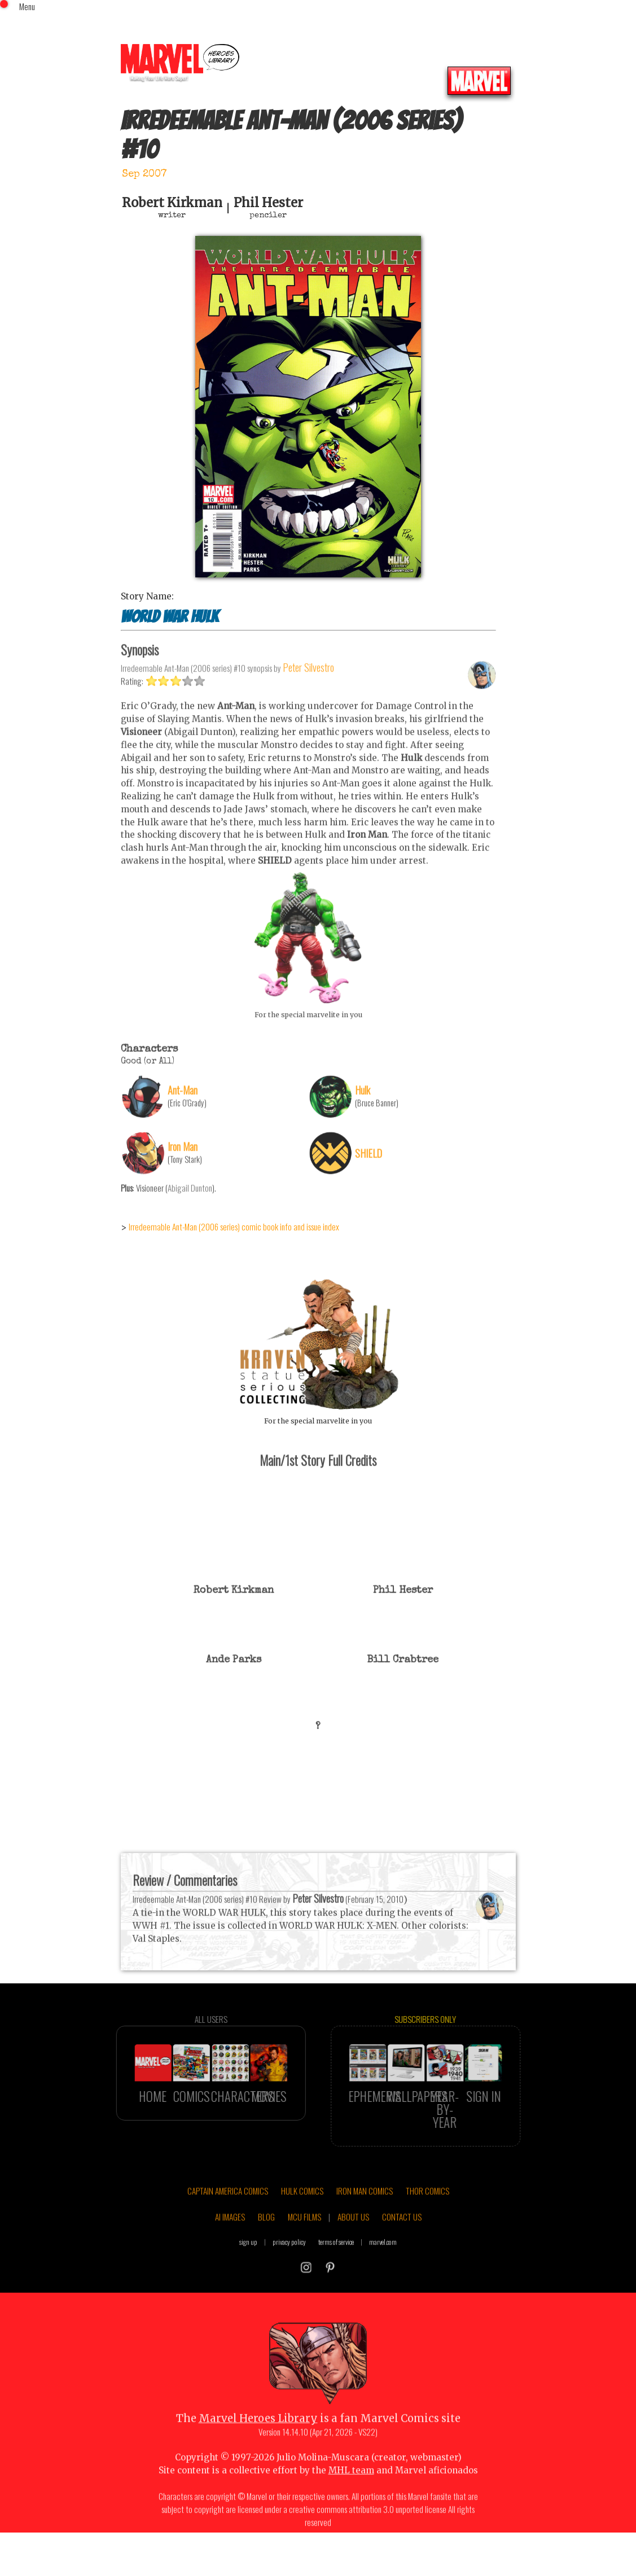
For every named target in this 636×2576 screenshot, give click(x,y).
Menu (27, 6)
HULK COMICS (302, 2226)
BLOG (266, 2252)
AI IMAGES (230, 2252)
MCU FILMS (304, 2252)
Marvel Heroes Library (258, 2453)
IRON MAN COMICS (364, 2226)
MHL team (351, 2505)
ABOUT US (353, 2252)
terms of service (336, 2277)
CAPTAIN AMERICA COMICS (227, 2226)
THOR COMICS (427, 2226)
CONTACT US (402, 2252)
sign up (248, 2277)
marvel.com (383, 2277)
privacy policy (289, 2277)
